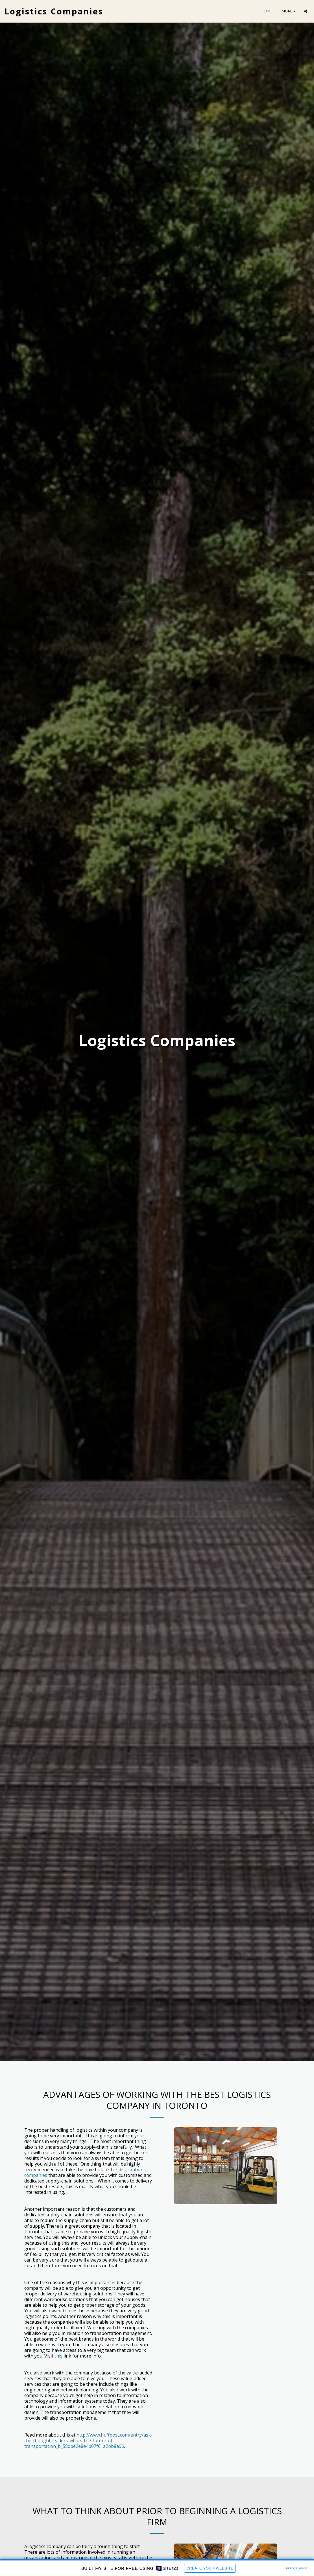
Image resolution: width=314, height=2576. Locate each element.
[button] (305, 11)
